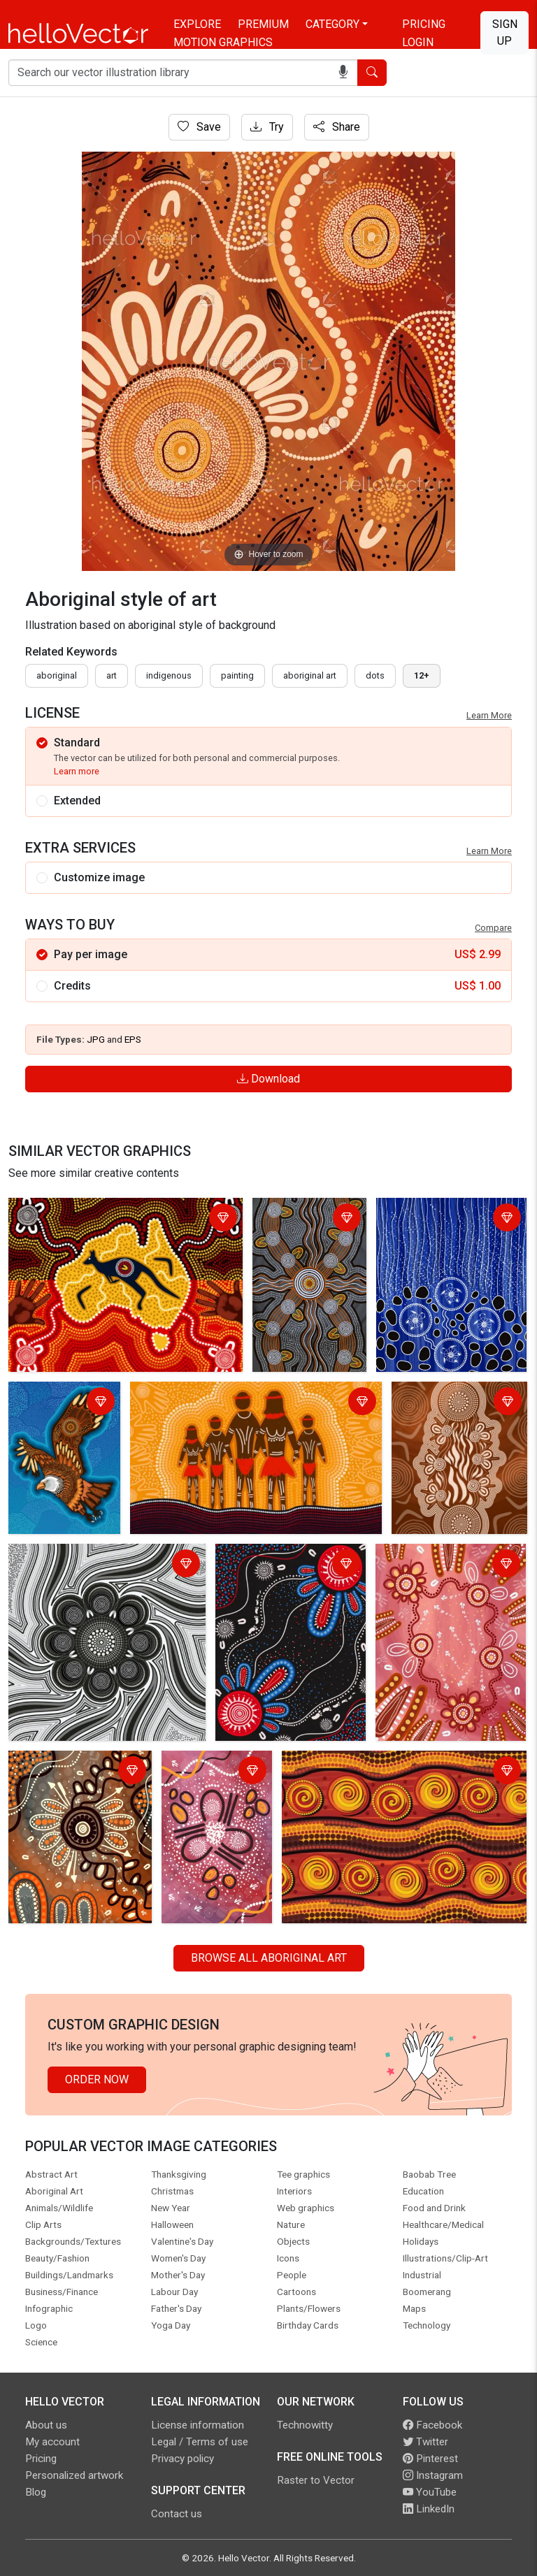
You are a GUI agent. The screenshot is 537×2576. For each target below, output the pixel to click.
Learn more (76, 771)
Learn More (489, 715)
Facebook (432, 2425)
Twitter (425, 2442)
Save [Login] (199, 126)
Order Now (97, 2079)
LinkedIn (428, 2509)
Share (336, 126)
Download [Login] (268, 1078)
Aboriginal (56, 675)
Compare (493, 927)
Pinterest (430, 2458)
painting (237, 675)
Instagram (433, 2475)
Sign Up (504, 32)
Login (418, 42)
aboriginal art (309, 675)
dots (375, 675)
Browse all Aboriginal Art (269, 1957)
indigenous (169, 675)
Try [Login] (267, 126)
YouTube (430, 2492)
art (111, 675)
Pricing (423, 24)
